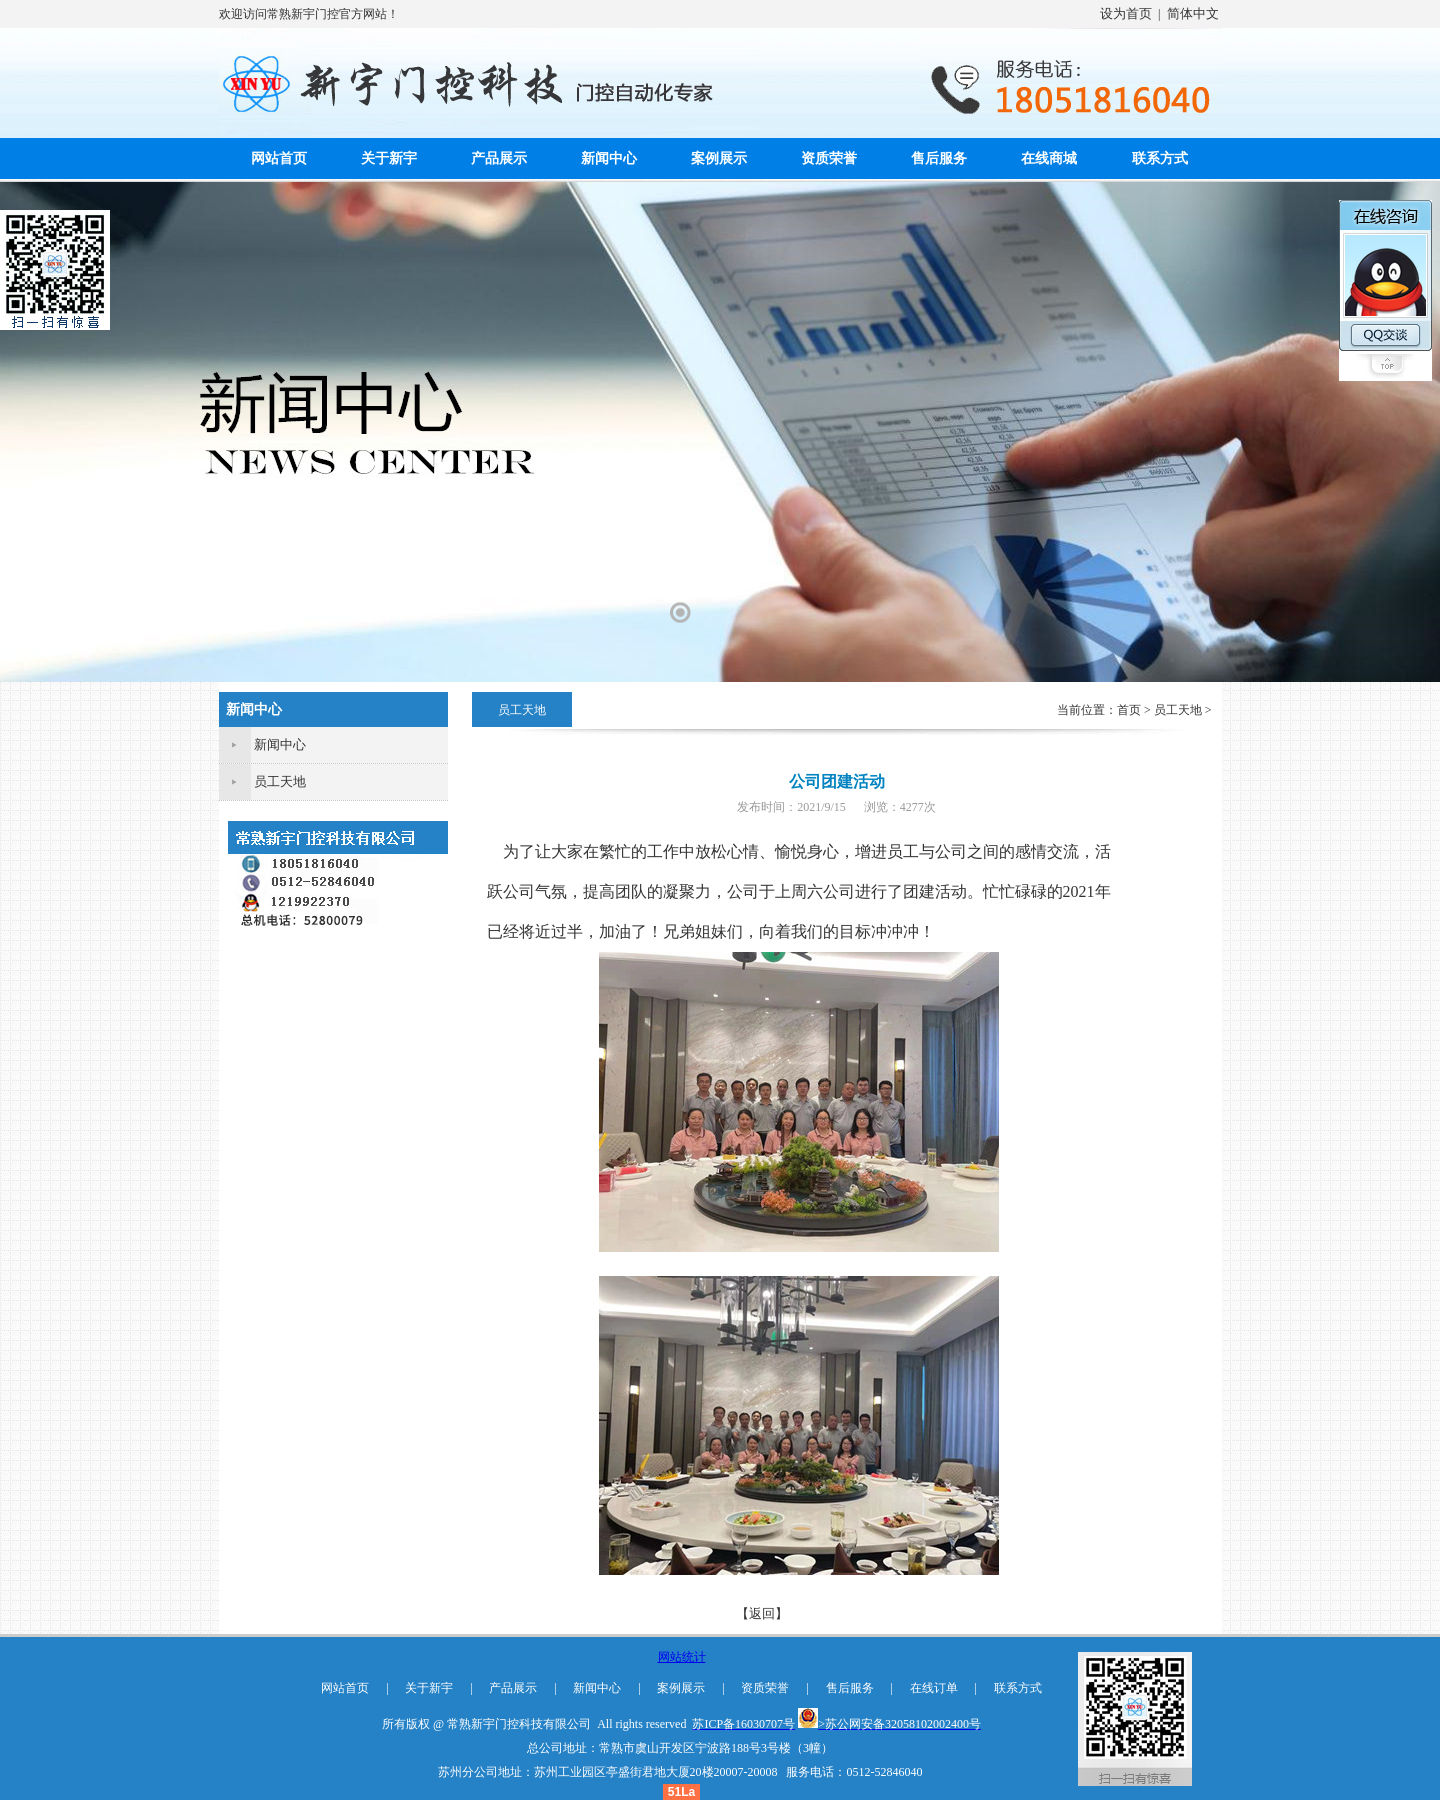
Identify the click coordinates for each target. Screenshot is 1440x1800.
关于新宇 (389, 158)
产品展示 (499, 158)
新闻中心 (609, 158)
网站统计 (682, 1657)
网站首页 (279, 158)
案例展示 (719, 158)
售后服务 (939, 158)
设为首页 (1126, 13)
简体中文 (1193, 13)
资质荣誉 (829, 158)
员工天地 (280, 781)
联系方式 (1160, 158)
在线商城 (1049, 158)
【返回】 (762, 1613)
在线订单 (934, 1688)
